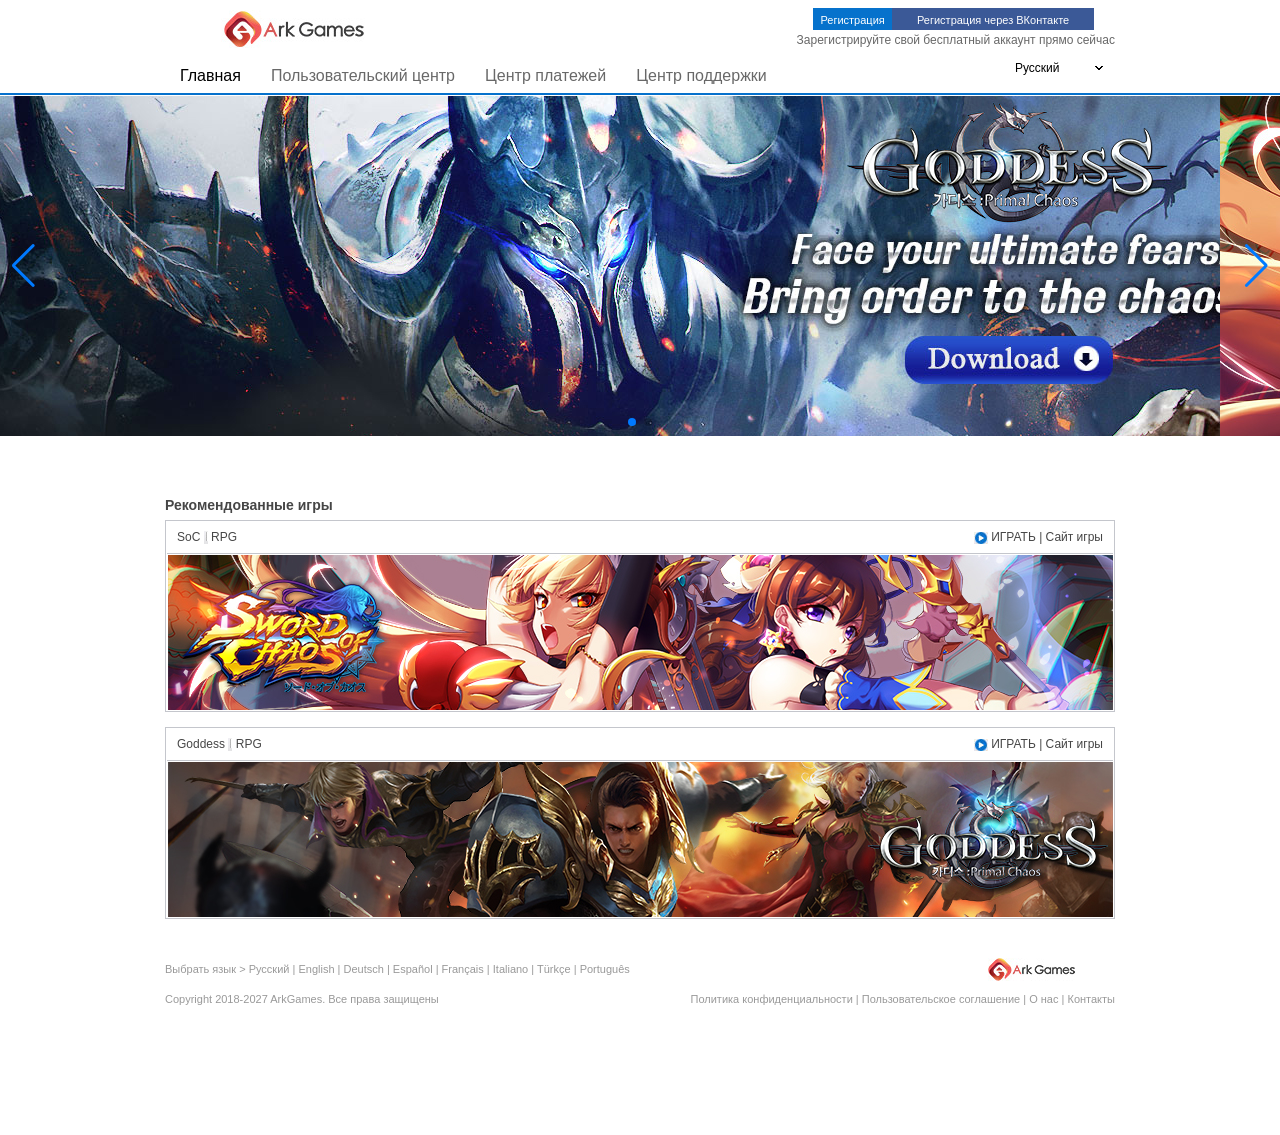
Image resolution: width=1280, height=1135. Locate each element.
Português (605, 969)
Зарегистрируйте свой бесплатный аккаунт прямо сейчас (956, 40)
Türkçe (554, 969)
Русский (269, 969)
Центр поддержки (701, 75)
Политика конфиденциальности (772, 999)
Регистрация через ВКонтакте (993, 20)
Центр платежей (545, 75)
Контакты (1091, 999)
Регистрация (852, 20)
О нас (1043, 999)
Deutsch (364, 969)
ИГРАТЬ (1013, 537)
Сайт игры (1074, 537)
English (316, 969)
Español (413, 969)
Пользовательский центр (363, 75)
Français (463, 969)
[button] (632, 422)
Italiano (510, 969)
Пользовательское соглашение (941, 999)
